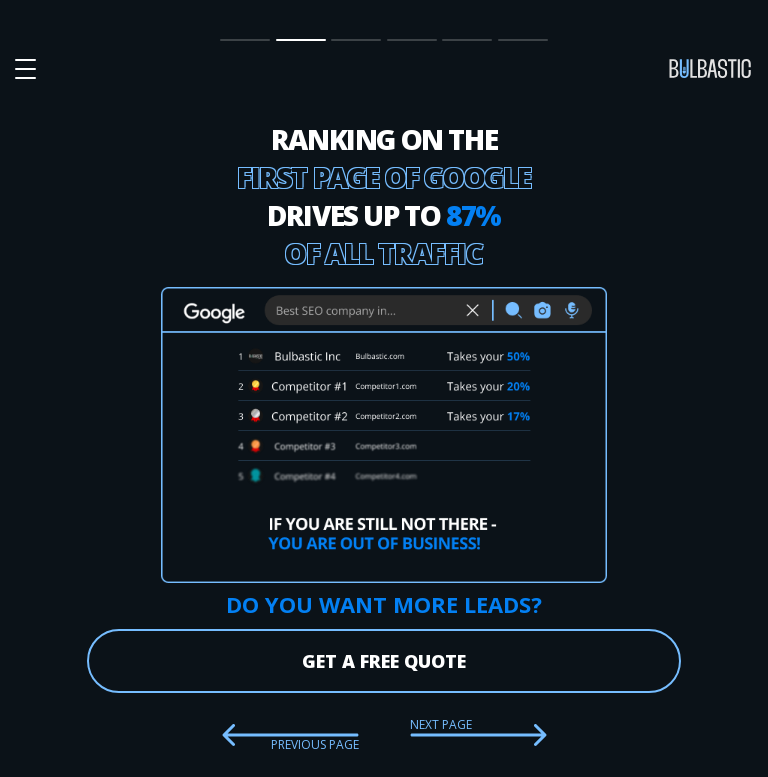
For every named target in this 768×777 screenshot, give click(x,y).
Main (236, 38)
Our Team (461, 40)
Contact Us (523, 40)
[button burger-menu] (25, 69)
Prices (350, 38)
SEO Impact (298, 40)
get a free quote (384, 661)
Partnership (412, 38)
